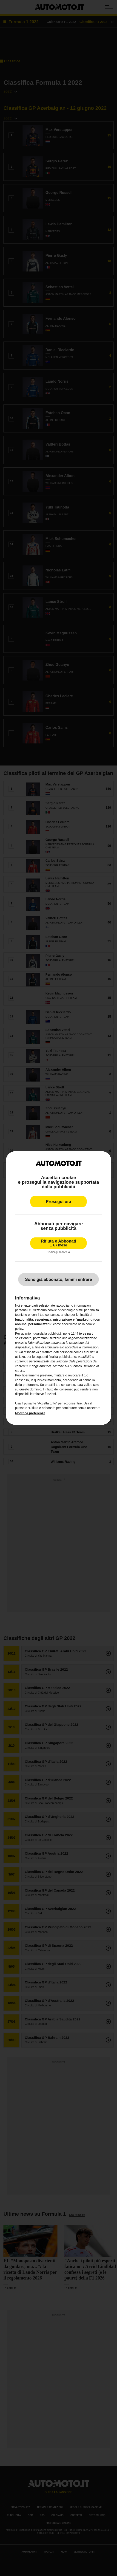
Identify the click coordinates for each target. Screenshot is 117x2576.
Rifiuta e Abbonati (58, 1243)
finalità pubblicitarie (62, 1357)
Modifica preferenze (30, 1413)
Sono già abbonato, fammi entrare (58, 1279)
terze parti (86, 1333)
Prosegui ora (58, 1201)
